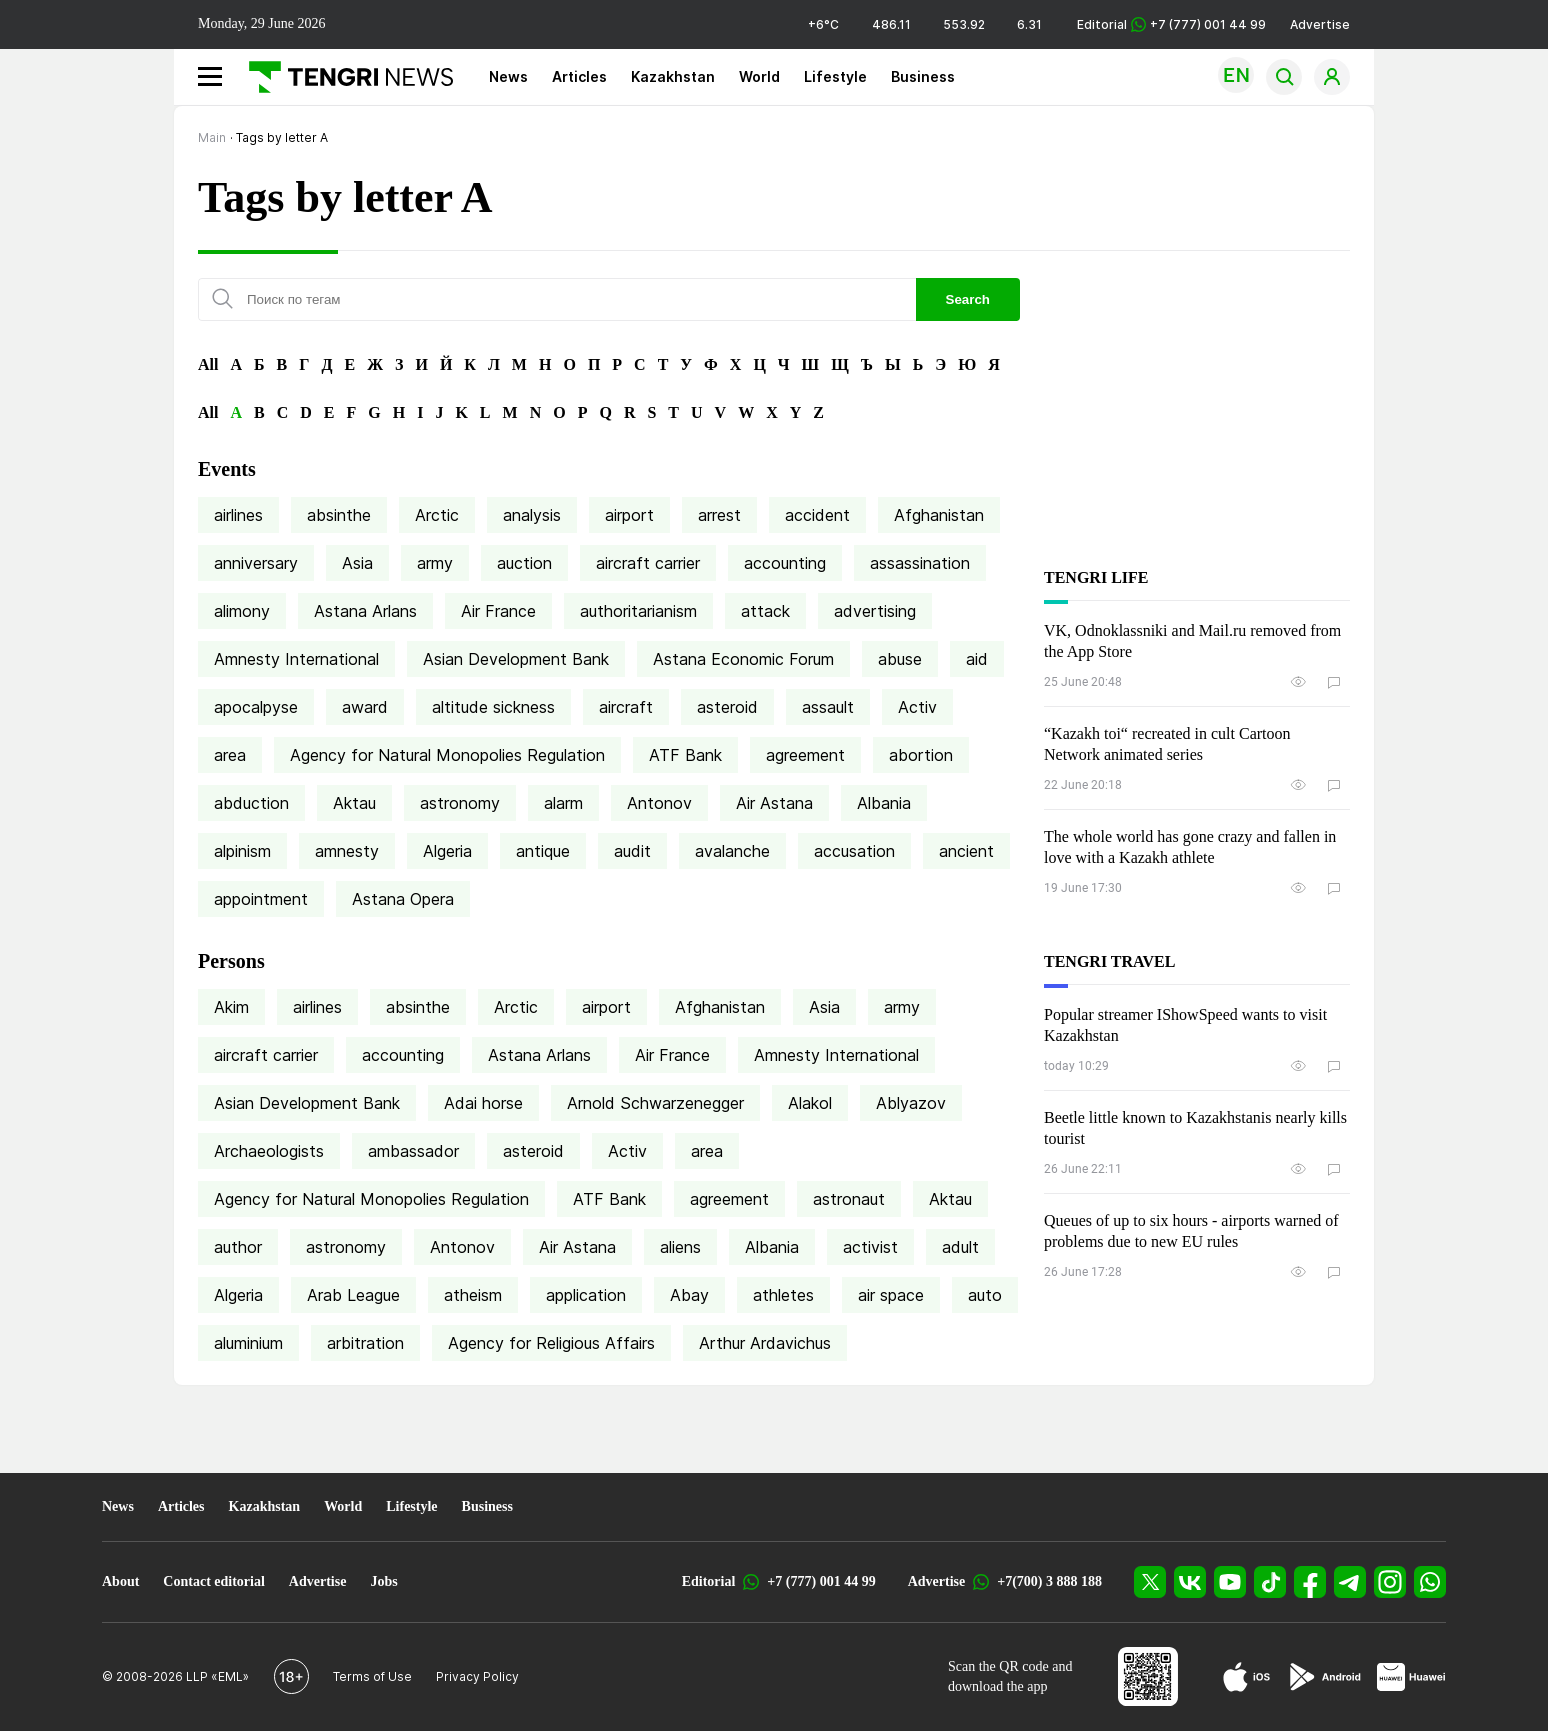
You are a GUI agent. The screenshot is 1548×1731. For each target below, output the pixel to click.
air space (891, 1295)
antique (543, 851)
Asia (357, 563)
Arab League (353, 1295)
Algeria (447, 851)
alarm (563, 803)
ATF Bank (685, 755)
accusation (854, 851)
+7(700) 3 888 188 (1049, 1581)
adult (960, 1247)
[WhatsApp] (1430, 1582)
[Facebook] (1310, 1582)
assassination (920, 563)
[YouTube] (1230, 1582)
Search (968, 299)
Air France (498, 611)
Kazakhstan (673, 76)
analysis (532, 515)
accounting (785, 563)
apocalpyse (256, 707)
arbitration (365, 1343)
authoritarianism (638, 611)
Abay (689, 1295)
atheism (473, 1295)
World (759, 76)
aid (977, 659)
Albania (884, 803)
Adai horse (483, 1103)
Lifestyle (835, 76)
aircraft (626, 707)
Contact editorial (213, 1581)
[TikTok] (1270, 1582)
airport (629, 515)
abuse (900, 659)
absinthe (339, 515)
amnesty (347, 851)
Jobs (383, 1581)
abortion (921, 755)
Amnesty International (296, 659)
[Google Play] (1324, 1677)
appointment (261, 899)
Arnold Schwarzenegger (655, 1103)
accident (817, 515)
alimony (242, 611)
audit (632, 851)
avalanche (732, 851)
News (508, 76)
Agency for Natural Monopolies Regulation (447, 755)
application (586, 1295)
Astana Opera (403, 899)
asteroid (727, 707)
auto (985, 1295)
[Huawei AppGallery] (1411, 1677)
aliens (680, 1247)
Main (212, 137)
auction (524, 563)
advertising (875, 611)
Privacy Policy (477, 1676)
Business (923, 76)
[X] (1150, 1582)
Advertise (1320, 24)
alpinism (242, 851)
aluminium (248, 1343)
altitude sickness (493, 707)
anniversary (256, 563)
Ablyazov (911, 1103)
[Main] (343, 77)
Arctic (437, 515)
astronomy (460, 803)
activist (870, 1247)
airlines (238, 515)
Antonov (659, 803)
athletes (783, 1295)
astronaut (849, 1199)
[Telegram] (1350, 1582)
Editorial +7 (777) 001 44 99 (1171, 24)
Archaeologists (269, 1151)
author (238, 1247)
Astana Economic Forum (743, 659)
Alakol (810, 1103)
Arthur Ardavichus (765, 1343)
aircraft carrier (648, 563)
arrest (719, 515)
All (208, 364)
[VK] (1190, 1582)
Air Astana (774, 803)
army (435, 563)
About (120, 1581)
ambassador (413, 1151)
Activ (917, 707)
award (365, 707)
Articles (579, 76)
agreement (805, 755)
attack (765, 611)
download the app (998, 1686)
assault (828, 707)
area (230, 755)
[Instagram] (1390, 1582)
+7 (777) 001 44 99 (821, 1581)
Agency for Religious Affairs (551, 1343)
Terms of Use (372, 1676)
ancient (966, 851)
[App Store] (1246, 1677)
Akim (231, 1007)
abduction (251, 803)
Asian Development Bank (516, 659)
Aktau (354, 803)
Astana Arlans (365, 611)
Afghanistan (939, 515)
